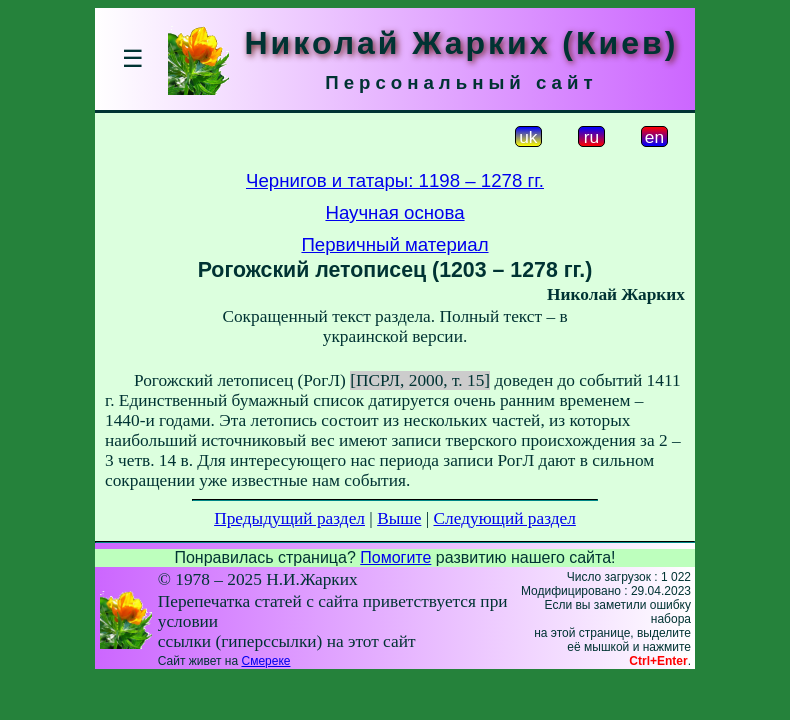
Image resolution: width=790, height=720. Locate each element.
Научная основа (394, 212)
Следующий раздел (505, 518)
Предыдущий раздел (289, 518)
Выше (399, 518)
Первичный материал (394, 244)
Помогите (395, 557)
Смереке (265, 661)
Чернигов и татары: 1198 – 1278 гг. (395, 180)
